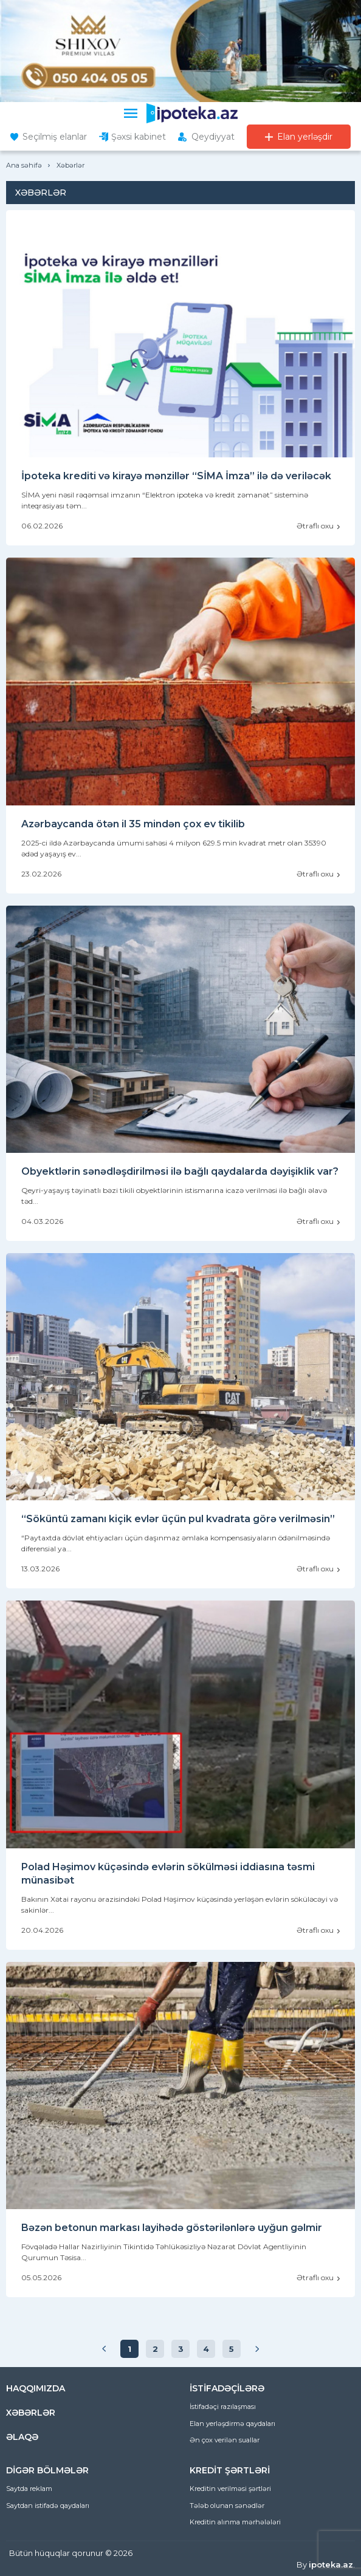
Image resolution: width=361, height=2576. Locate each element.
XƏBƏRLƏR (30, 2412)
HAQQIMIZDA (35, 2388)
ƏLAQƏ (22, 2436)
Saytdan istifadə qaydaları (47, 2505)
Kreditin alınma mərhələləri (235, 2522)
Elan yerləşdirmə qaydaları (232, 2423)
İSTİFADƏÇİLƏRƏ (227, 2388)
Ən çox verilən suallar (225, 2440)
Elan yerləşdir (304, 136)
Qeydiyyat (213, 136)
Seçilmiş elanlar (54, 136)
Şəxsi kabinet (138, 136)
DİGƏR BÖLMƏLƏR (47, 2470)
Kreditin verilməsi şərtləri (230, 2488)
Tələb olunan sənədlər (227, 2505)
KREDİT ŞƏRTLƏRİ (230, 2470)
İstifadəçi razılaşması (223, 2406)
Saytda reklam (29, 2488)
